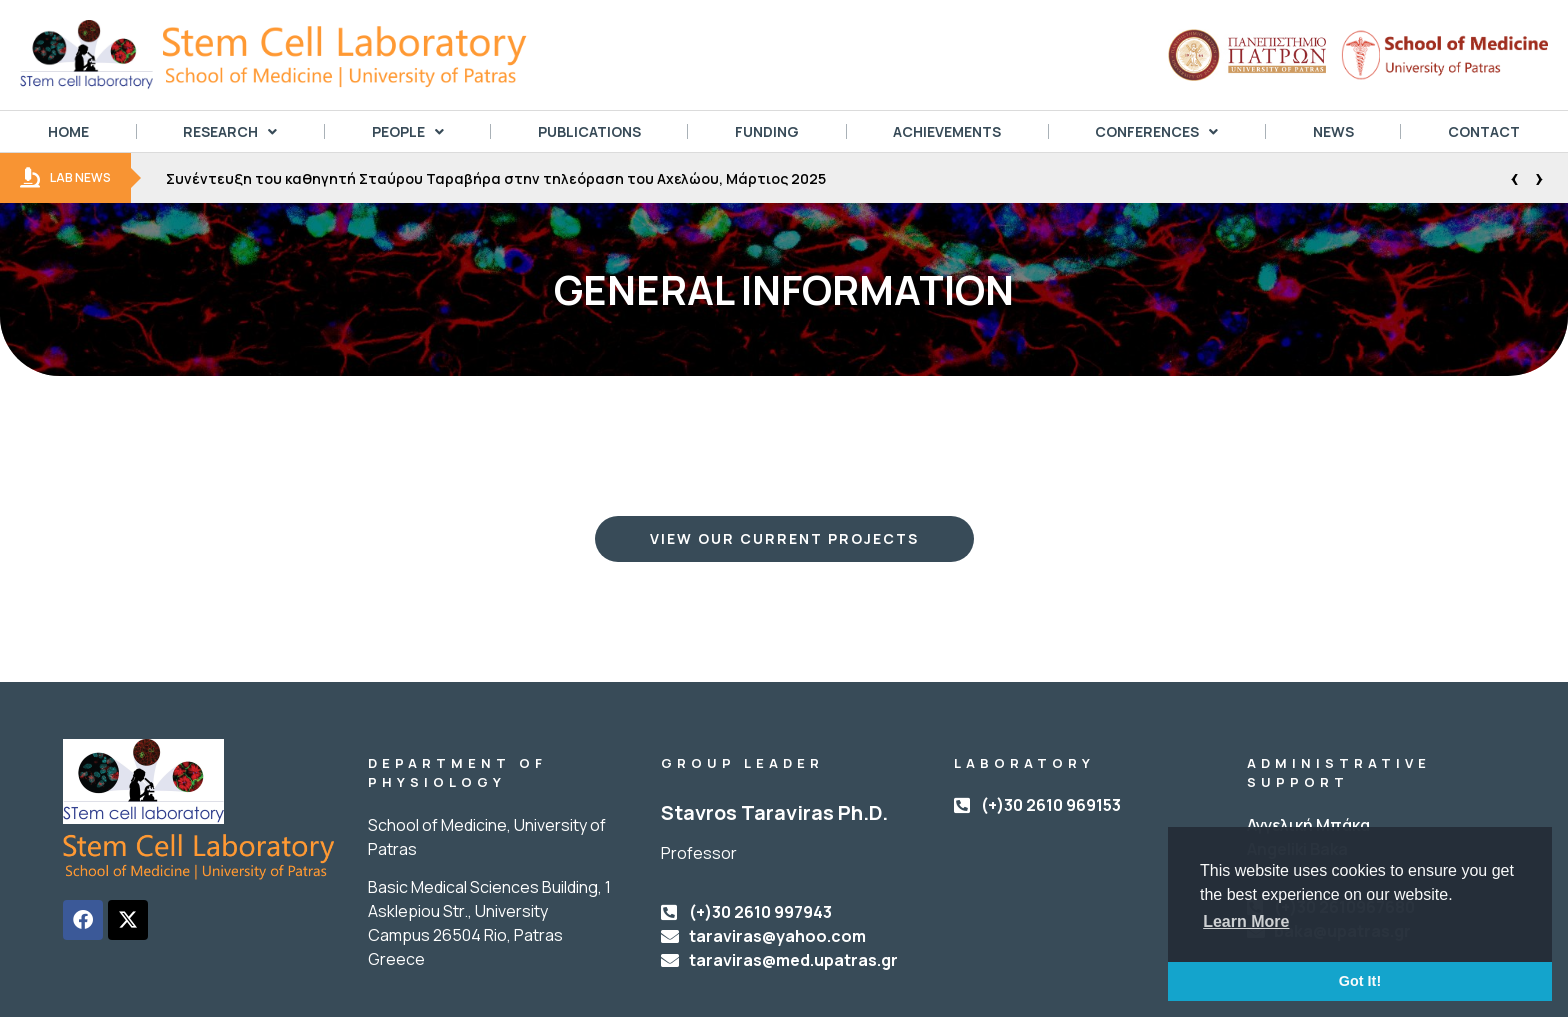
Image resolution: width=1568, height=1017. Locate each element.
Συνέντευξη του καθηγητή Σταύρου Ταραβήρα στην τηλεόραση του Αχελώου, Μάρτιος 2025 (496, 178)
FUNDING (767, 131)
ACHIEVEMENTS (947, 131)
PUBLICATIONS (589, 131)
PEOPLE (408, 131)
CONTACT (1484, 131)
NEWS (1333, 131)
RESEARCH (230, 131)
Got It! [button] (1360, 981)
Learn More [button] (1246, 921)
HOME (68, 131)
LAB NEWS (65, 178)
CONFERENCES (1156, 131)
